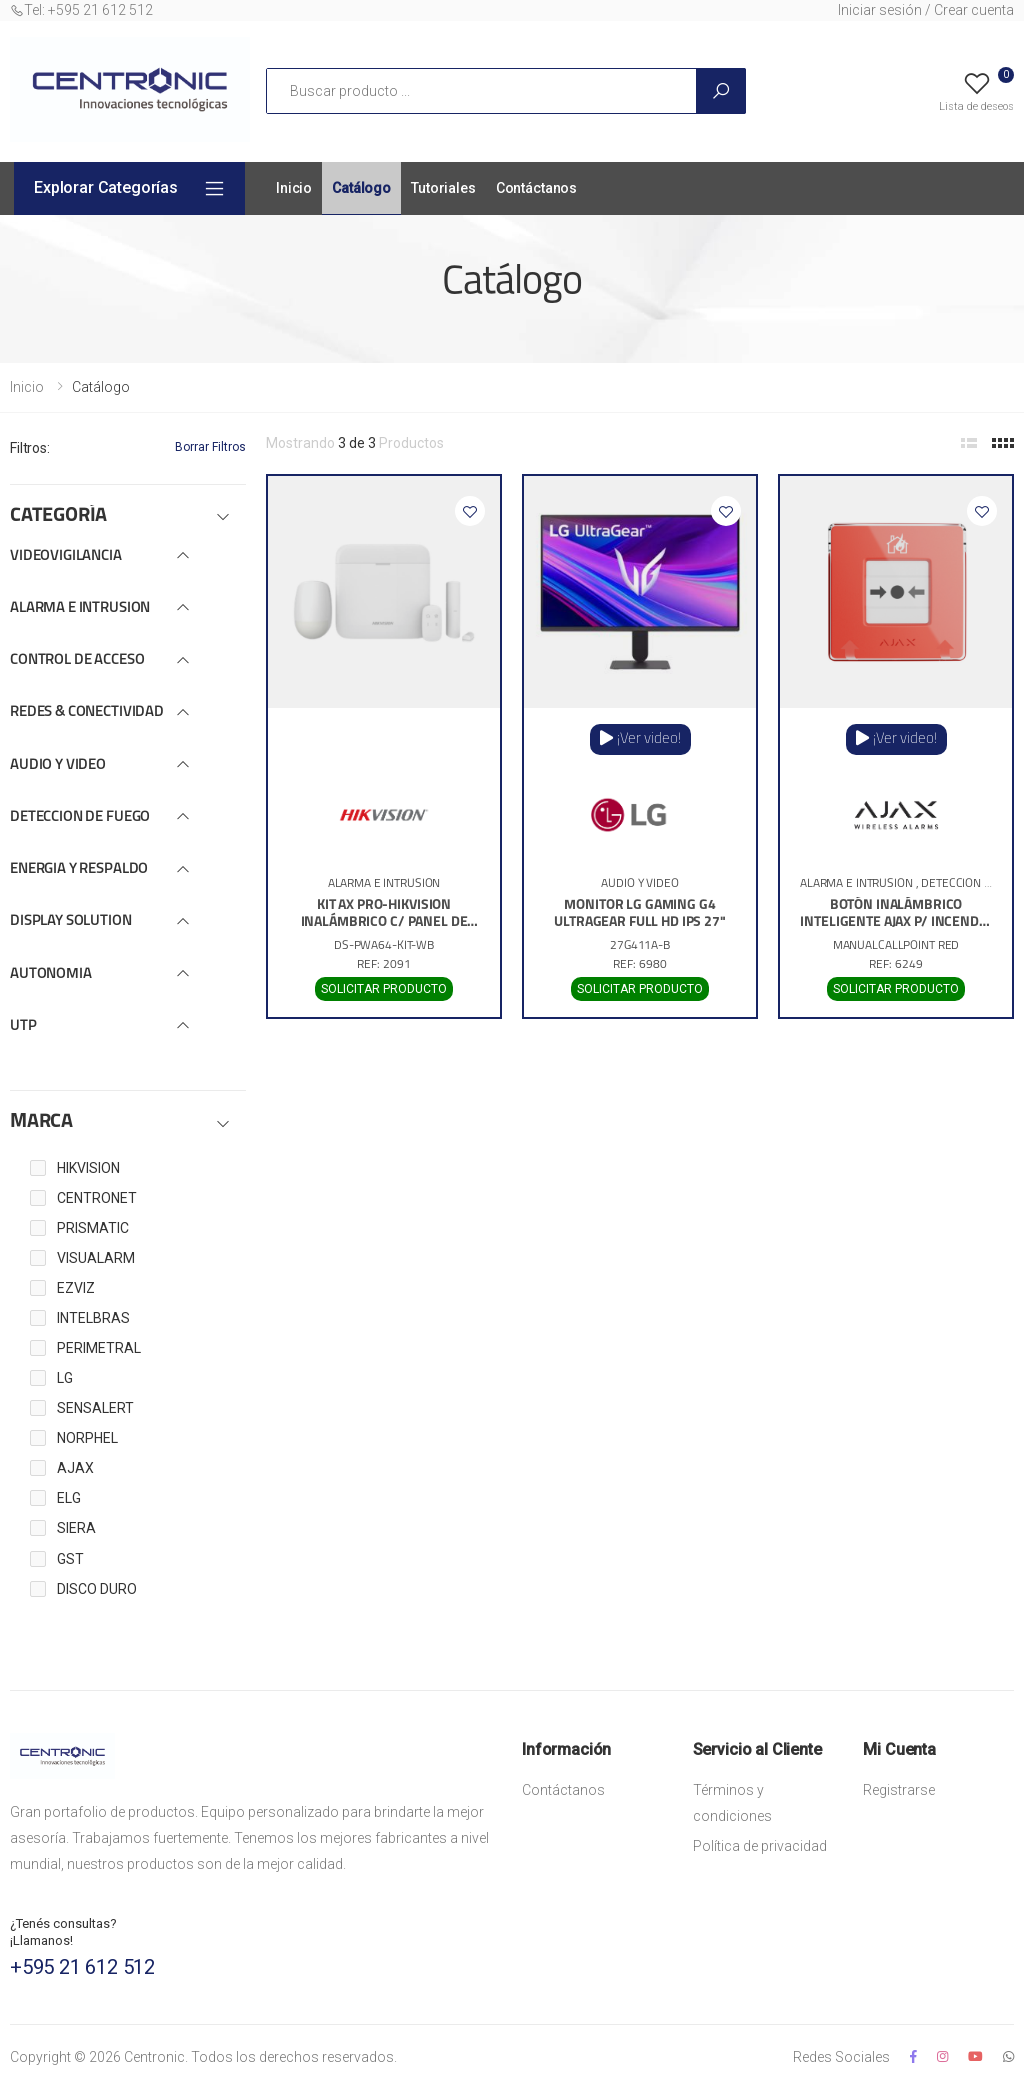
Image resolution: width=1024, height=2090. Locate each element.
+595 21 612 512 (82, 1967)
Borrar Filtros (210, 447)
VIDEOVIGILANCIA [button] (66, 556)
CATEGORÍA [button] (58, 516)
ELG (69, 1498)
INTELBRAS (93, 1318)
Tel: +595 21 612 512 (81, 10)
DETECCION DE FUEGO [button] (80, 817)
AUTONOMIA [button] (51, 974)
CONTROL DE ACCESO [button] (77, 660)
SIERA (76, 1528)
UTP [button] (23, 1026)
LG (65, 1378)
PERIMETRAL (99, 1348)
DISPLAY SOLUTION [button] (71, 921)
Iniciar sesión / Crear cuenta (926, 10)
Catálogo (361, 188)
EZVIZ (76, 1288)
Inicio (294, 188)
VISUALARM (96, 1258)
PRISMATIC (93, 1228)
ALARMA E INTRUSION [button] (80, 608)
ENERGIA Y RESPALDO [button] (79, 869)
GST (70, 1559)
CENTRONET (97, 1198)
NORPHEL (87, 1438)
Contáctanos (536, 188)
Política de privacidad (760, 1846)
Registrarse (899, 1790)
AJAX (75, 1468)
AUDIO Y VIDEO (639, 884)
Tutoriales (443, 188)
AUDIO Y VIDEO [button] (58, 765)
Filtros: (30, 448)
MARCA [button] (41, 1122)
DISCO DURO (97, 1589)
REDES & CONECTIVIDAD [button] (87, 712)
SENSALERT (95, 1408)
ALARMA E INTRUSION (384, 884)
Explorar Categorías (106, 187)
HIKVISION (88, 1168)
